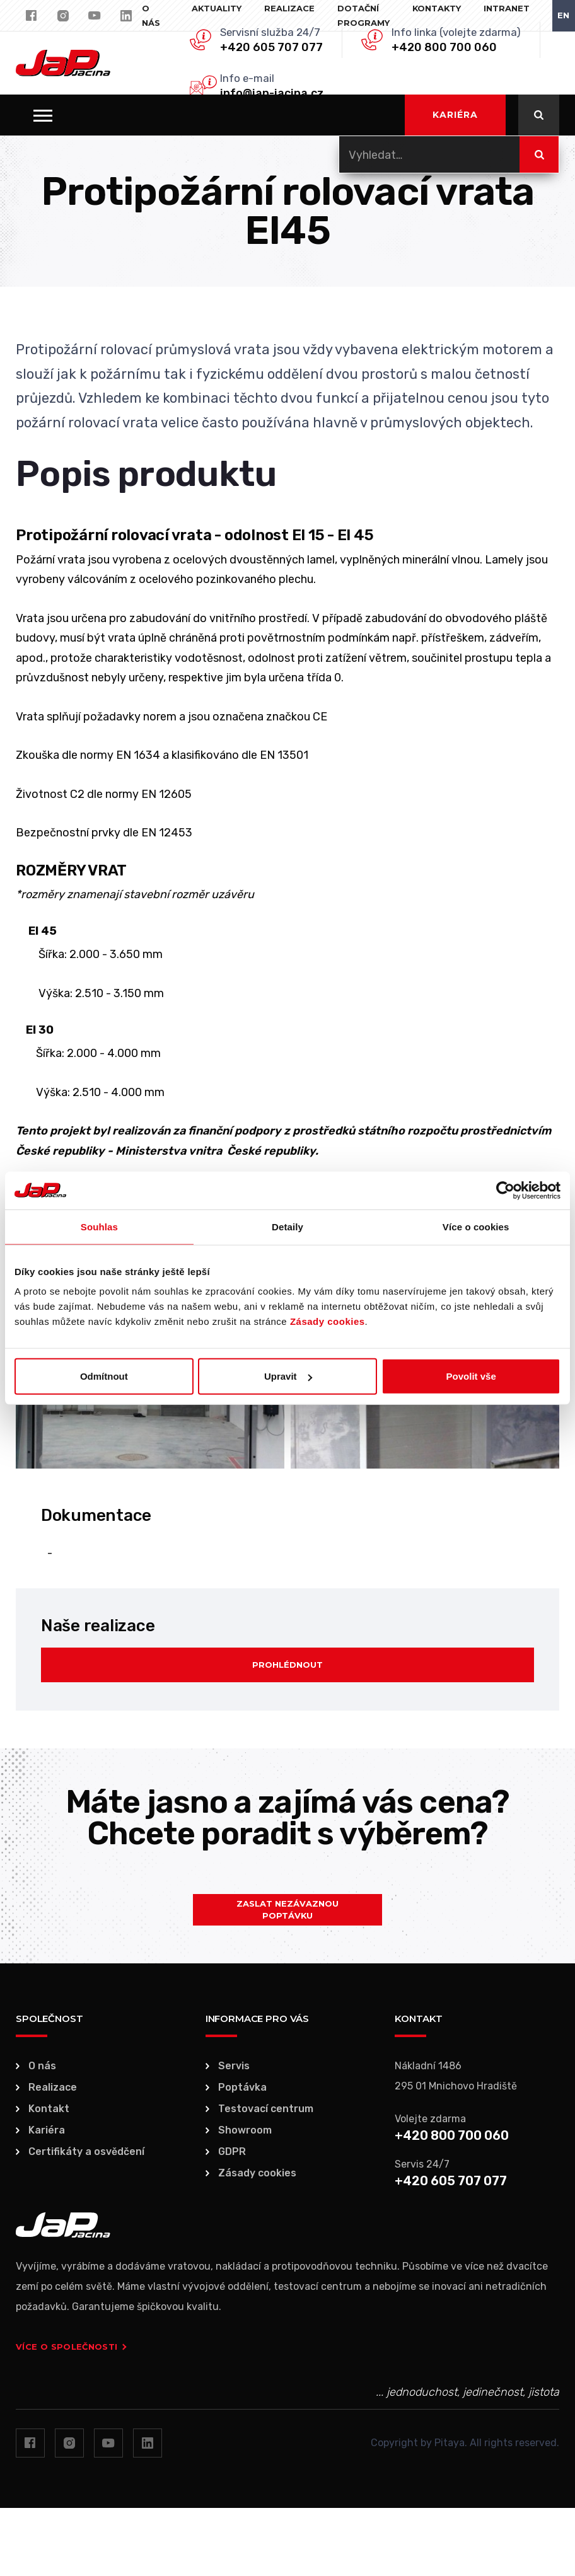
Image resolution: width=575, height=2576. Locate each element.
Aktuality (216, 8)
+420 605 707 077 (271, 47)
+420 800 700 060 (444, 47)
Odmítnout (104, 1376)
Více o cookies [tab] (476, 1226)
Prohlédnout (287, 1665)
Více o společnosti (71, 2347)
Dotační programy (363, 15)
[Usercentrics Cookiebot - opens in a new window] (505, 1190)
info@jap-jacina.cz (271, 93)
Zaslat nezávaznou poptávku (287, 1909)
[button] (43, 115)
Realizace (289, 8)
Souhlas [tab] (99, 1226)
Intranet (507, 8)
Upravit (288, 1376)
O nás (151, 15)
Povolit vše (471, 1376)
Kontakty (436, 8)
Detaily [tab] (287, 1226)
